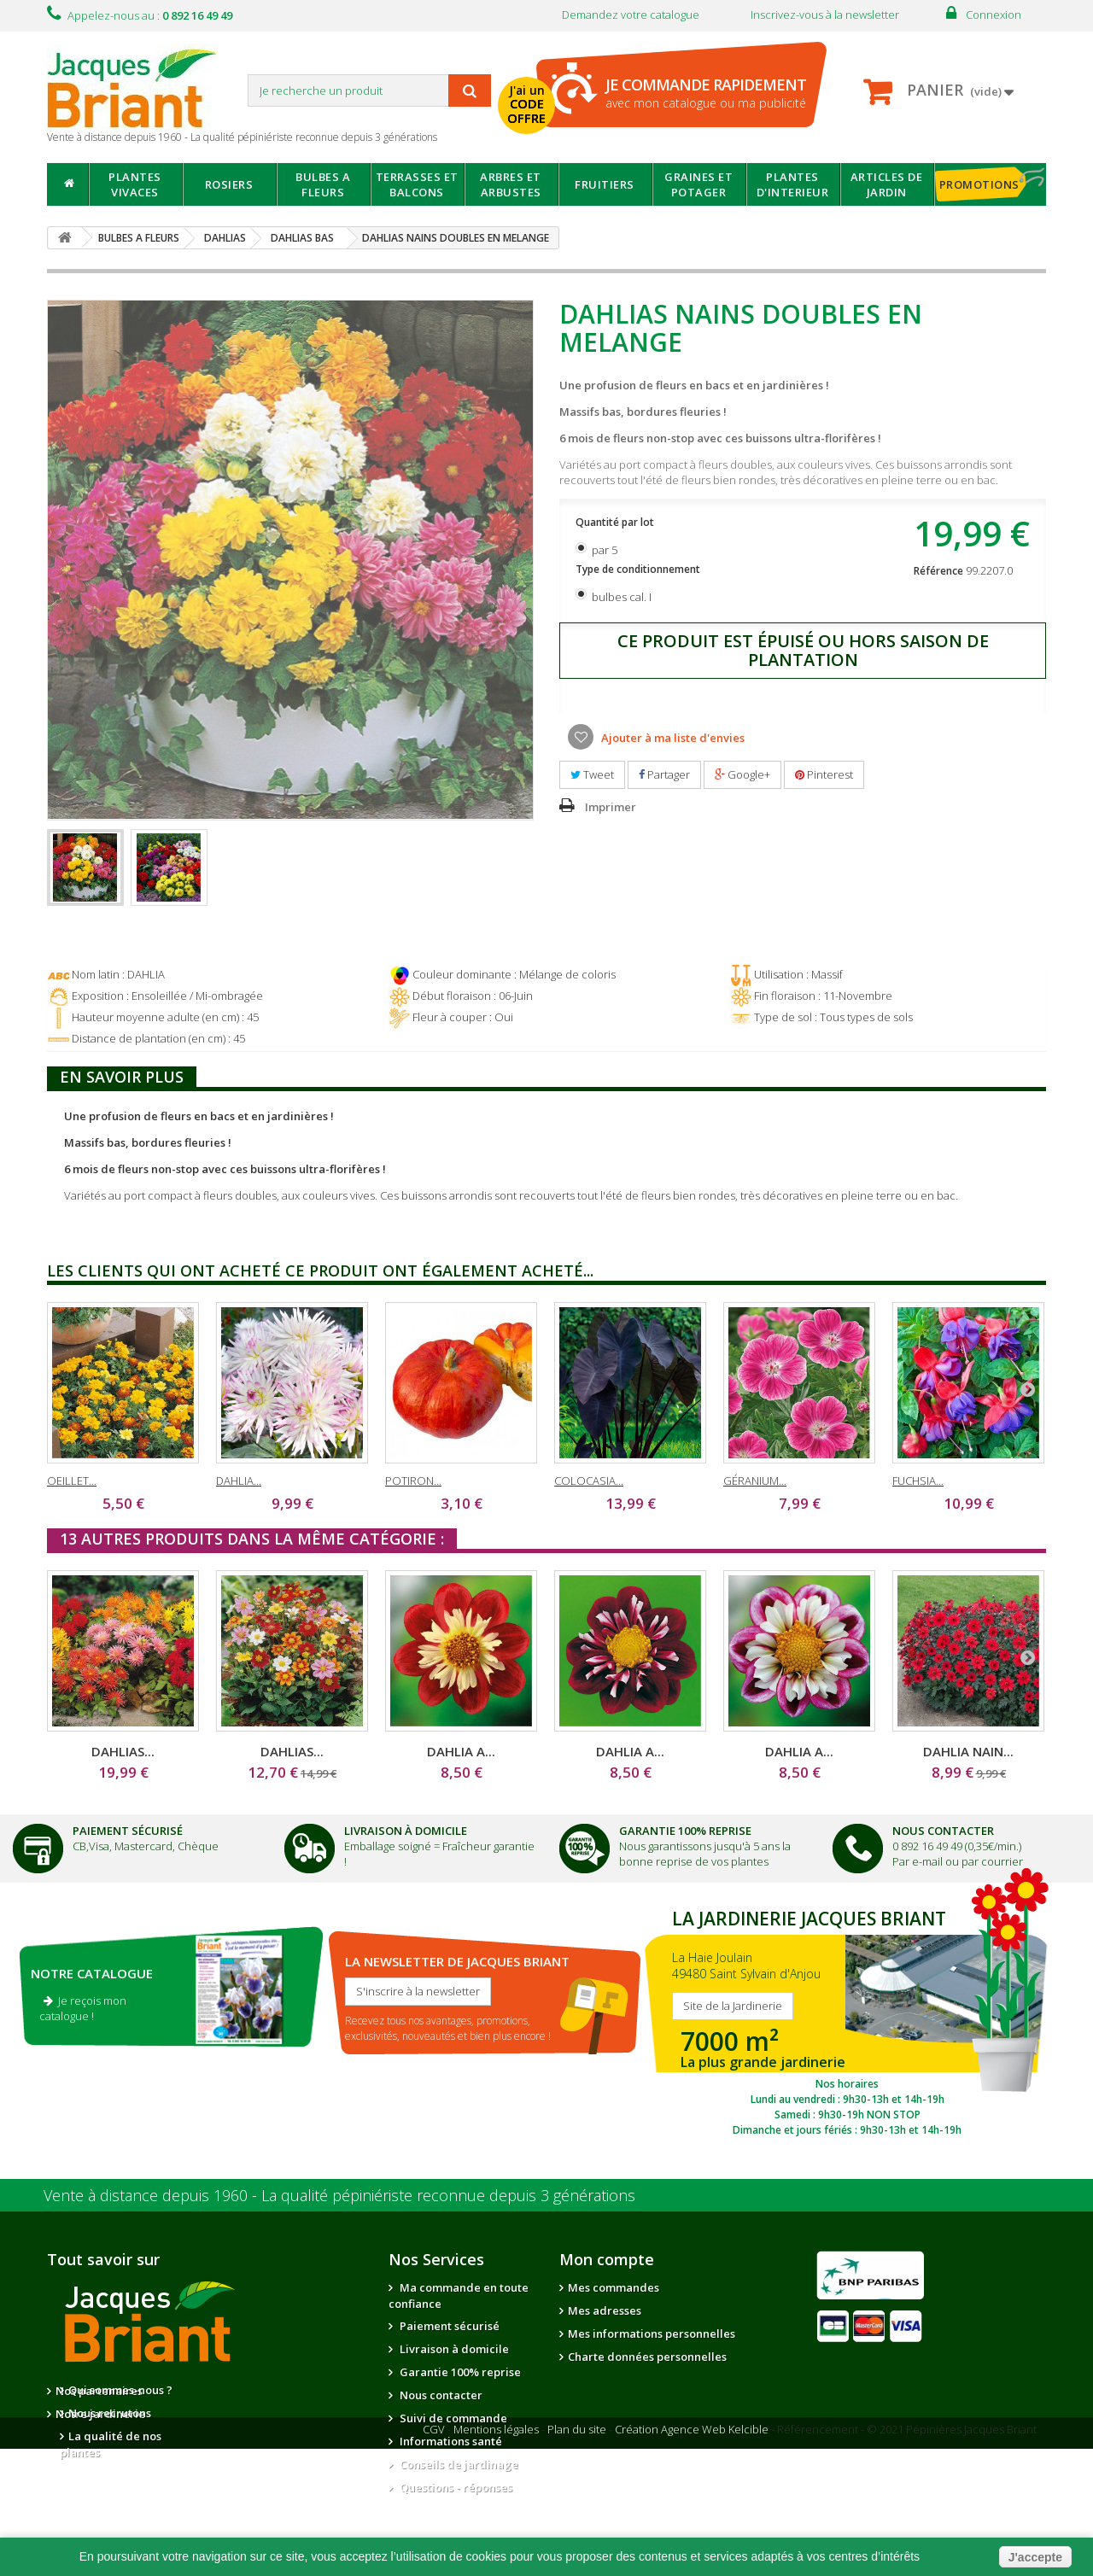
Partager (664, 774)
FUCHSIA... (918, 1480)
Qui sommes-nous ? (120, 2390)
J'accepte (1035, 2557)
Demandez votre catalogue (630, 14)
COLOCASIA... (588, 1480)
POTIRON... (413, 1480)
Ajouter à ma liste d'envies (672, 737)
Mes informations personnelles (651, 2333)
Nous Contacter (943, 1830)
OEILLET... (71, 1480)
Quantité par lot (616, 522)
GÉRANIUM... (754, 1480)
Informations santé (449, 2441)
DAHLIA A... (461, 1751)
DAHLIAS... (123, 1751)
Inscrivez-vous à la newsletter (825, 14)
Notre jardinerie (258, 2413)
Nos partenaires (257, 2390)
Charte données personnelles (647, 2356)
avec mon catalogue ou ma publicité (705, 92)
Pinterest (824, 774)
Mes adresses (604, 2310)
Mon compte (606, 2259)
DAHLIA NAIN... (968, 1751)
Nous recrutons (109, 2413)
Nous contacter (439, 2395)
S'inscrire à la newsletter (418, 1991)
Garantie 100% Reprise (685, 1830)
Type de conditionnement (639, 569)
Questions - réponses (454, 2487)
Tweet (592, 774)
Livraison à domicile (405, 1830)
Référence (938, 571)
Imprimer (610, 807)
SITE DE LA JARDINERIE (847, 2018)
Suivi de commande (452, 2418)
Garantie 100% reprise (459, 2372)
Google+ (742, 774)
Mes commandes (613, 2287)
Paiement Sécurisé (128, 1830)
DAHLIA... (238, 1480)
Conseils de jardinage (457, 2464)
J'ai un (528, 105)
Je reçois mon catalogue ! (82, 2008)
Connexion (993, 14)
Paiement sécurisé (448, 2326)
